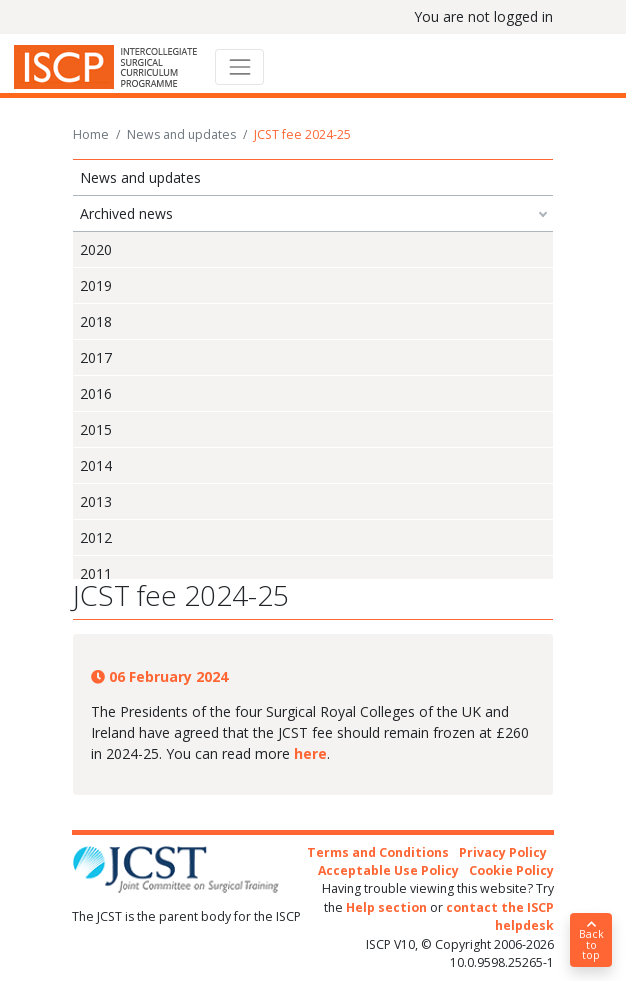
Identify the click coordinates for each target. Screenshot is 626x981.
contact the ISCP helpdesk (500, 916)
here (310, 753)
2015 (96, 429)
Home (91, 134)
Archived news (126, 213)
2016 (96, 393)
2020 (96, 249)
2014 (96, 465)
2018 (96, 321)
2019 (96, 285)
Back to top (591, 941)
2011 (96, 573)
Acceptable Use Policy (388, 870)
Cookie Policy (511, 870)
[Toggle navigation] (239, 66)
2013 (96, 501)
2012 (96, 537)
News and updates (181, 134)
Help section (386, 907)
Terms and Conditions (378, 852)
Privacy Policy (503, 852)
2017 (96, 357)
